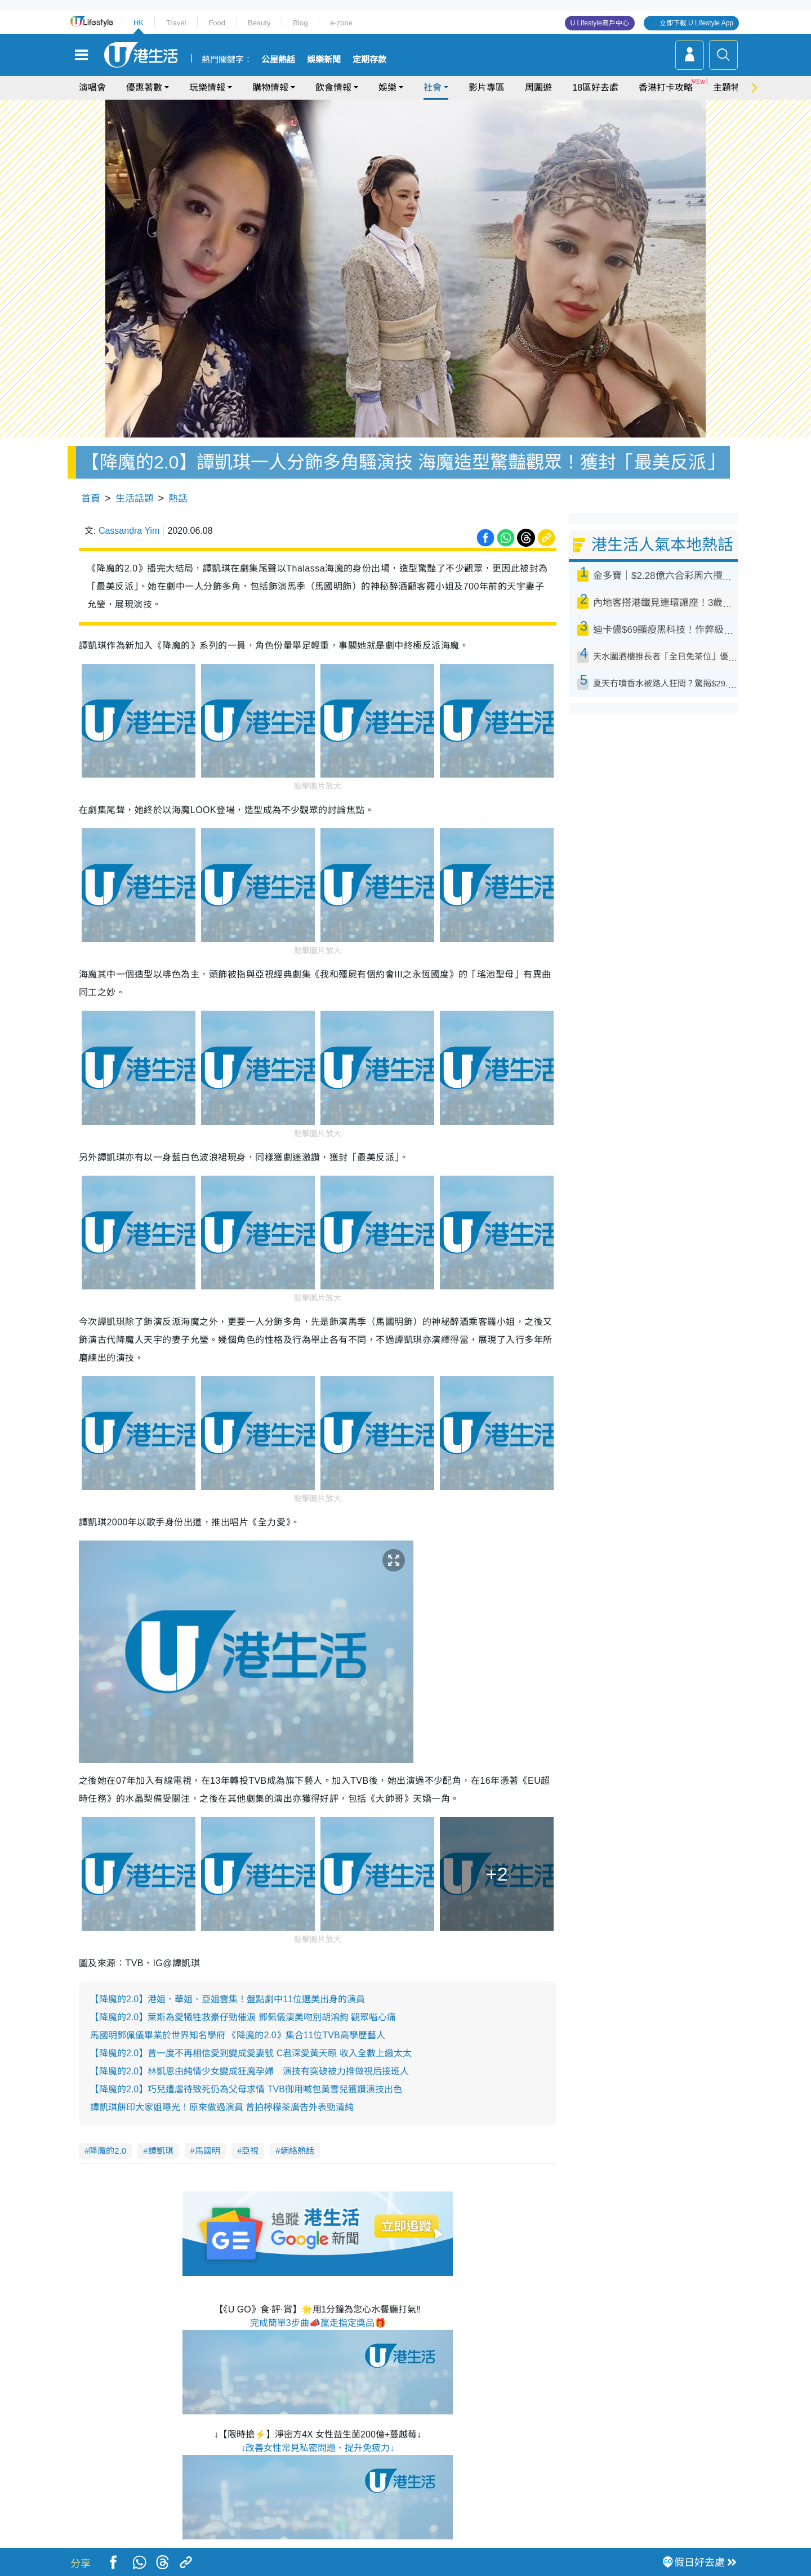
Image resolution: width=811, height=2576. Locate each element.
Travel (176, 23)
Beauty (259, 23)
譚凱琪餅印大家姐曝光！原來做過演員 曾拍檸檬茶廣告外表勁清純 (222, 2107)
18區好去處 (595, 87)
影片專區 (487, 87)
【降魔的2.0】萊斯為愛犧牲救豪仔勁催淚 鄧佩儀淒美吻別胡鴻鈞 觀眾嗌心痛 (243, 2017)
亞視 (250, 2150)
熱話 (178, 498)
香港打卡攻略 (666, 87)
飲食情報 (333, 87)
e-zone (341, 23)
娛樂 (387, 87)
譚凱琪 (160, 2150)
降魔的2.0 (107, 2150)
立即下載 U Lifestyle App (696, 23)
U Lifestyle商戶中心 (600, 23)
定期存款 (369, 59)
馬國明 (207, 2150)
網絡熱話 (297, 2150)
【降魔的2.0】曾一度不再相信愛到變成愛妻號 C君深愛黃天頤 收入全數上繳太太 (251, 2053)
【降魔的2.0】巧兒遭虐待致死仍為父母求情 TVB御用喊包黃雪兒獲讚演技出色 (246, 2089)
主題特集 (731, 87)
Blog (300, 23)
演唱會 (92, 87)
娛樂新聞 (324, 59)
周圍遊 (538, 87)
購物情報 (270, 87)
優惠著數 (144, 87)
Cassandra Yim (129, 530)
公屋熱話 (278, 59)
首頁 (90, 498)
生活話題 (134, 498)
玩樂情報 (207, 87)
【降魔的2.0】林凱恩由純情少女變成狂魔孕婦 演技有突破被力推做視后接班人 (249, 2071)
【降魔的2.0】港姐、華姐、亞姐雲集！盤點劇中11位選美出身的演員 (227, 1999)
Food (216, 23)
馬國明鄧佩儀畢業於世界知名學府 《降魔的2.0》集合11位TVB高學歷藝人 (237, 2035)
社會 (433, 87)
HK (138, 23)
